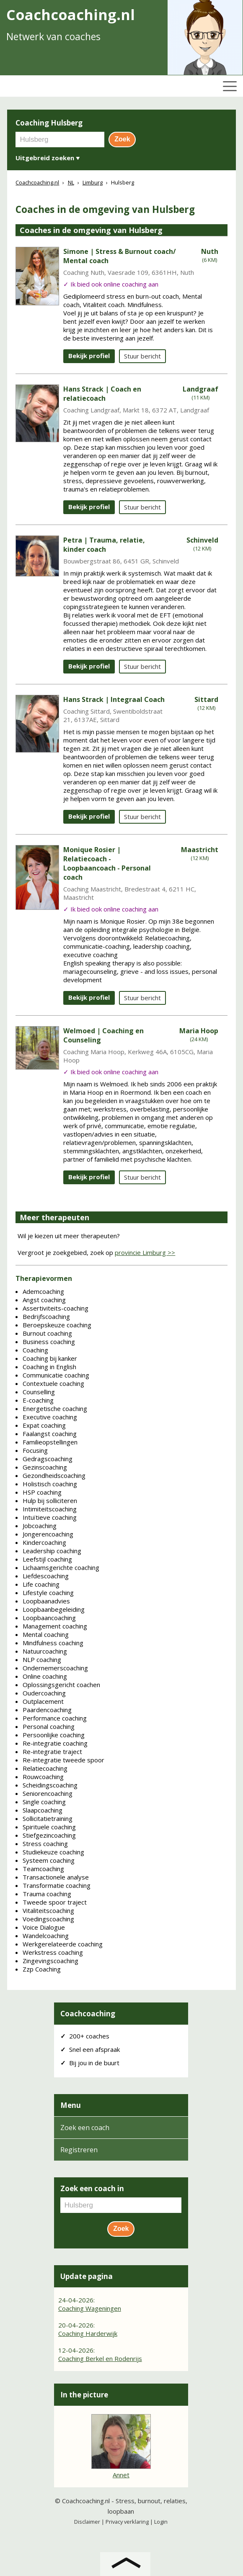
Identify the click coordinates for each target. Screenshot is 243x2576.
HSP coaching (42, 1492)
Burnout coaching (47, 1333)
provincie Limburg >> (145, 1252)
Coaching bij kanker (50, 1358)
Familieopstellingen (50, 1442)
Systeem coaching (49, 1860)
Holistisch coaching (50, 1484)
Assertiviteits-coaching (55, 1308)
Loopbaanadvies (46, 1601)
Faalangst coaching (50, 1433)
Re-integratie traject (52, 1751)
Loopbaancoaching (49, 1617)
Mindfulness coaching (53, 1643)
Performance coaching (55, 1718)
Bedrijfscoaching (46, 1316)
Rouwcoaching (43, 1776)
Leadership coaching (52, 1551)
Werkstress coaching (53, 1952)
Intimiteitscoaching (50, 1509)
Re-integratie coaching (55, 1743)
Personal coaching (49, 1726)
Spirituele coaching (49, 1827)
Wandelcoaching (46, 1935)
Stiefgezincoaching (49, 1835)
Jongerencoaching (48, 1534)
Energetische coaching (55, 1408)
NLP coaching (42, 1659)
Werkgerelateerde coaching (63, 1944)
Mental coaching (46, 1634)
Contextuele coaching (53, 1383)
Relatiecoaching (45, 1768)
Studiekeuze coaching (53, 1852)
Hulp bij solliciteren (50, 1500)
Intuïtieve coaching (50, 1517)
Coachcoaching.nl (86, 2501)
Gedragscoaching (47, 1458)
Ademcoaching (43, 1291)
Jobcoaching (40, 1525)
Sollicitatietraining (47, 1818)
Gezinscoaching (45, 1467)
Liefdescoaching (46, 1576)
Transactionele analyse (56, 1877)
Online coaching (45, 1676)
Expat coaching (44, 1425)
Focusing (35, 1450)
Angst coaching (44, 1300)
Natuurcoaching (45, 1651)
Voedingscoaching (48, 1919)
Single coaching (44, 1802)
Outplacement (43, 1701)
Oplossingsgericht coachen (61, 1684)
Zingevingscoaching (50, 1960)
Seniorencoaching (47, 1793)
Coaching (35, 1350)
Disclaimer (87, 2521)
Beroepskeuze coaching (57, 1325)
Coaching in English (49, 1366)
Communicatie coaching (56, 1375)
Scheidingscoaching (50, 1785)
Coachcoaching (87, 2013)
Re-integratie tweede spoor (63, 1760)
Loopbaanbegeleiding (54, 1609)
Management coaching (55, 1626)
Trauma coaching (47, 1894)
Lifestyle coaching (48, 1592)
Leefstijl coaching (47, 1559)
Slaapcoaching (42, 1810)
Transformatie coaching (56, 1885)
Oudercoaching (44, 1693)
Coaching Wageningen (89, 2308)
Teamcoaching (43, 1868)
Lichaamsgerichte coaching (61, 1567)
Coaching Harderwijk (87, 2333)
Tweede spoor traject (55, 1902)
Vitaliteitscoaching (48, 1910)
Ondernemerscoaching (55, 1668)
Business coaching (49, 1341)
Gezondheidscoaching (54, 1475)
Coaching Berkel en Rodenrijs (100, 2358)
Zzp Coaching (42, 1969)
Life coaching (41, 1584)
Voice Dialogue (44, 1927)
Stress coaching (45, 1843)
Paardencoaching (47, 1709)
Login (161, 2521)
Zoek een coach (84, 2127)
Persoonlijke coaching (54, 1735)
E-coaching (38, 1400)
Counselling (39, 1392)
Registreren (79, 2149)
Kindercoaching (44, 1542)
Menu (70, 2105)
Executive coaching (50, 1417)
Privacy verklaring (127, 2521)
